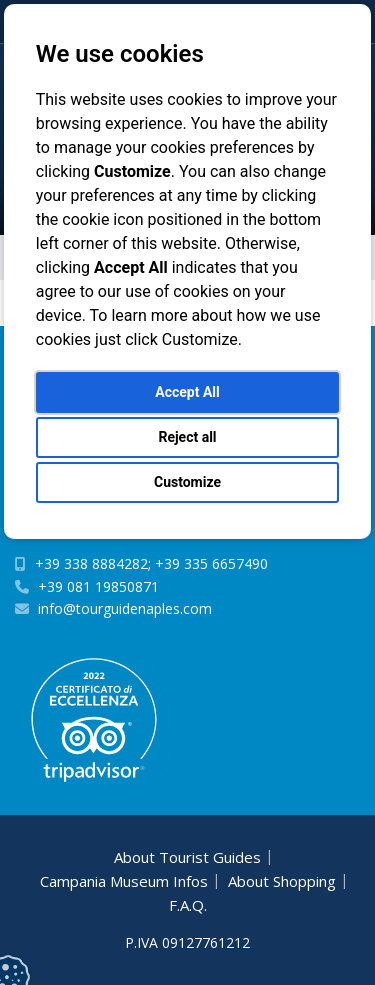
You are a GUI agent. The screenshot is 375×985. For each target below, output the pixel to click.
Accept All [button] (187, 392)
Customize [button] (187, 482)
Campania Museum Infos (124, 881)
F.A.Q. (188, 905)
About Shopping (282, 881)
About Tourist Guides (187, 857)
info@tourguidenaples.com (125, 608)
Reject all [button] (187, 437)
